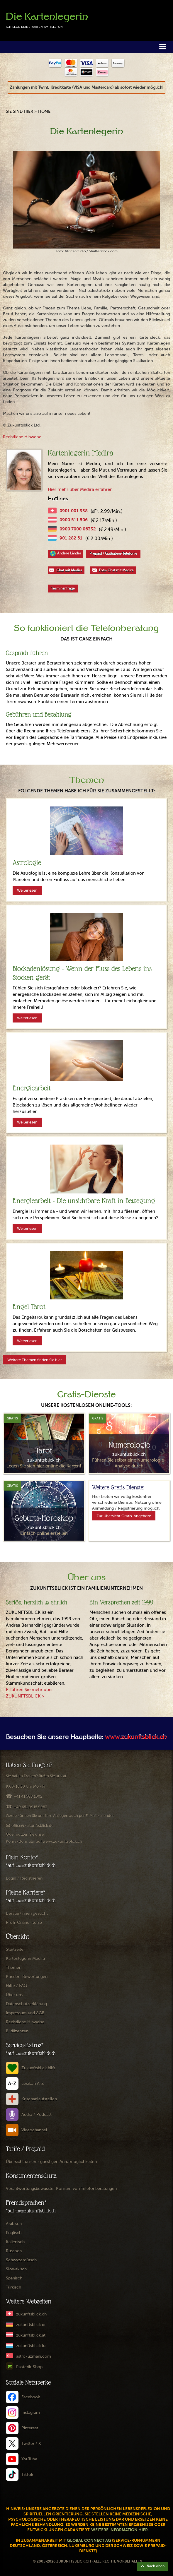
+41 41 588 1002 (27, 1796)
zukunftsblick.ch (31, 2314)
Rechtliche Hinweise (22, 437)
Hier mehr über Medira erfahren (80, 489)
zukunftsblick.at (30, 2335)
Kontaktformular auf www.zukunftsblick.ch (44, 1841)
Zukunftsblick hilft (38, 2068)
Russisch (14, 2251)
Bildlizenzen (17, 2031)
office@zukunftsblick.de (32, 1825)
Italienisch (15, 2242)
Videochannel (34, 2130)
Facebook (30, 2397)
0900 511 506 (74, 519)
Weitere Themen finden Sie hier (34, 1360)
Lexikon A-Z (32, 2083)
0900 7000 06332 (78, 528)
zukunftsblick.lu (30, 2346)
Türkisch (13, 2287)
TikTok (27, 2474)
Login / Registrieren (24, 1878)
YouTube (29, 2459)
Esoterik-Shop (29, 2367)
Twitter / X (31, 2443)
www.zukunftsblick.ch (136, 1738)
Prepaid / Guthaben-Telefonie (113, 553)
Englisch (13, 2233)
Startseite (14, 1949)
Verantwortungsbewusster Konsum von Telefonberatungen (61, 2188)
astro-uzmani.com (33, 2356)
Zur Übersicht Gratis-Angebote (123, 1516)
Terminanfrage (63, 588)
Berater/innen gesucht (27, 1913)
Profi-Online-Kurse (24, 1922)
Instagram (30, 2412)
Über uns (14, 1995)
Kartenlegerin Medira (25, 1958)
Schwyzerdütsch (21, 2260)
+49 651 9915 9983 (30, 1807)
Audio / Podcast (36, 2114)
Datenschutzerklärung (26, 2004)
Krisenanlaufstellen (39, 2099)
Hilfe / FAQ (16, 1986)
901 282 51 (71, 537)
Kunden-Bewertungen (27, 1976)
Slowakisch (16, 2269)
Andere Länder (69, 553)
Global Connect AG (89, 2540)
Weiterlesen (27, 890)
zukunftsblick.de (31, 2324)
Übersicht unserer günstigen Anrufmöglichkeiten (51, 2161)
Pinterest (29, 2428)
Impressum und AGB (25, 2013)
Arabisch (14, 2224)
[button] (162, 46)
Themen (13, 1967)
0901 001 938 (74, 510)
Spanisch (14, 2278)
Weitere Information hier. (120, 2529)
